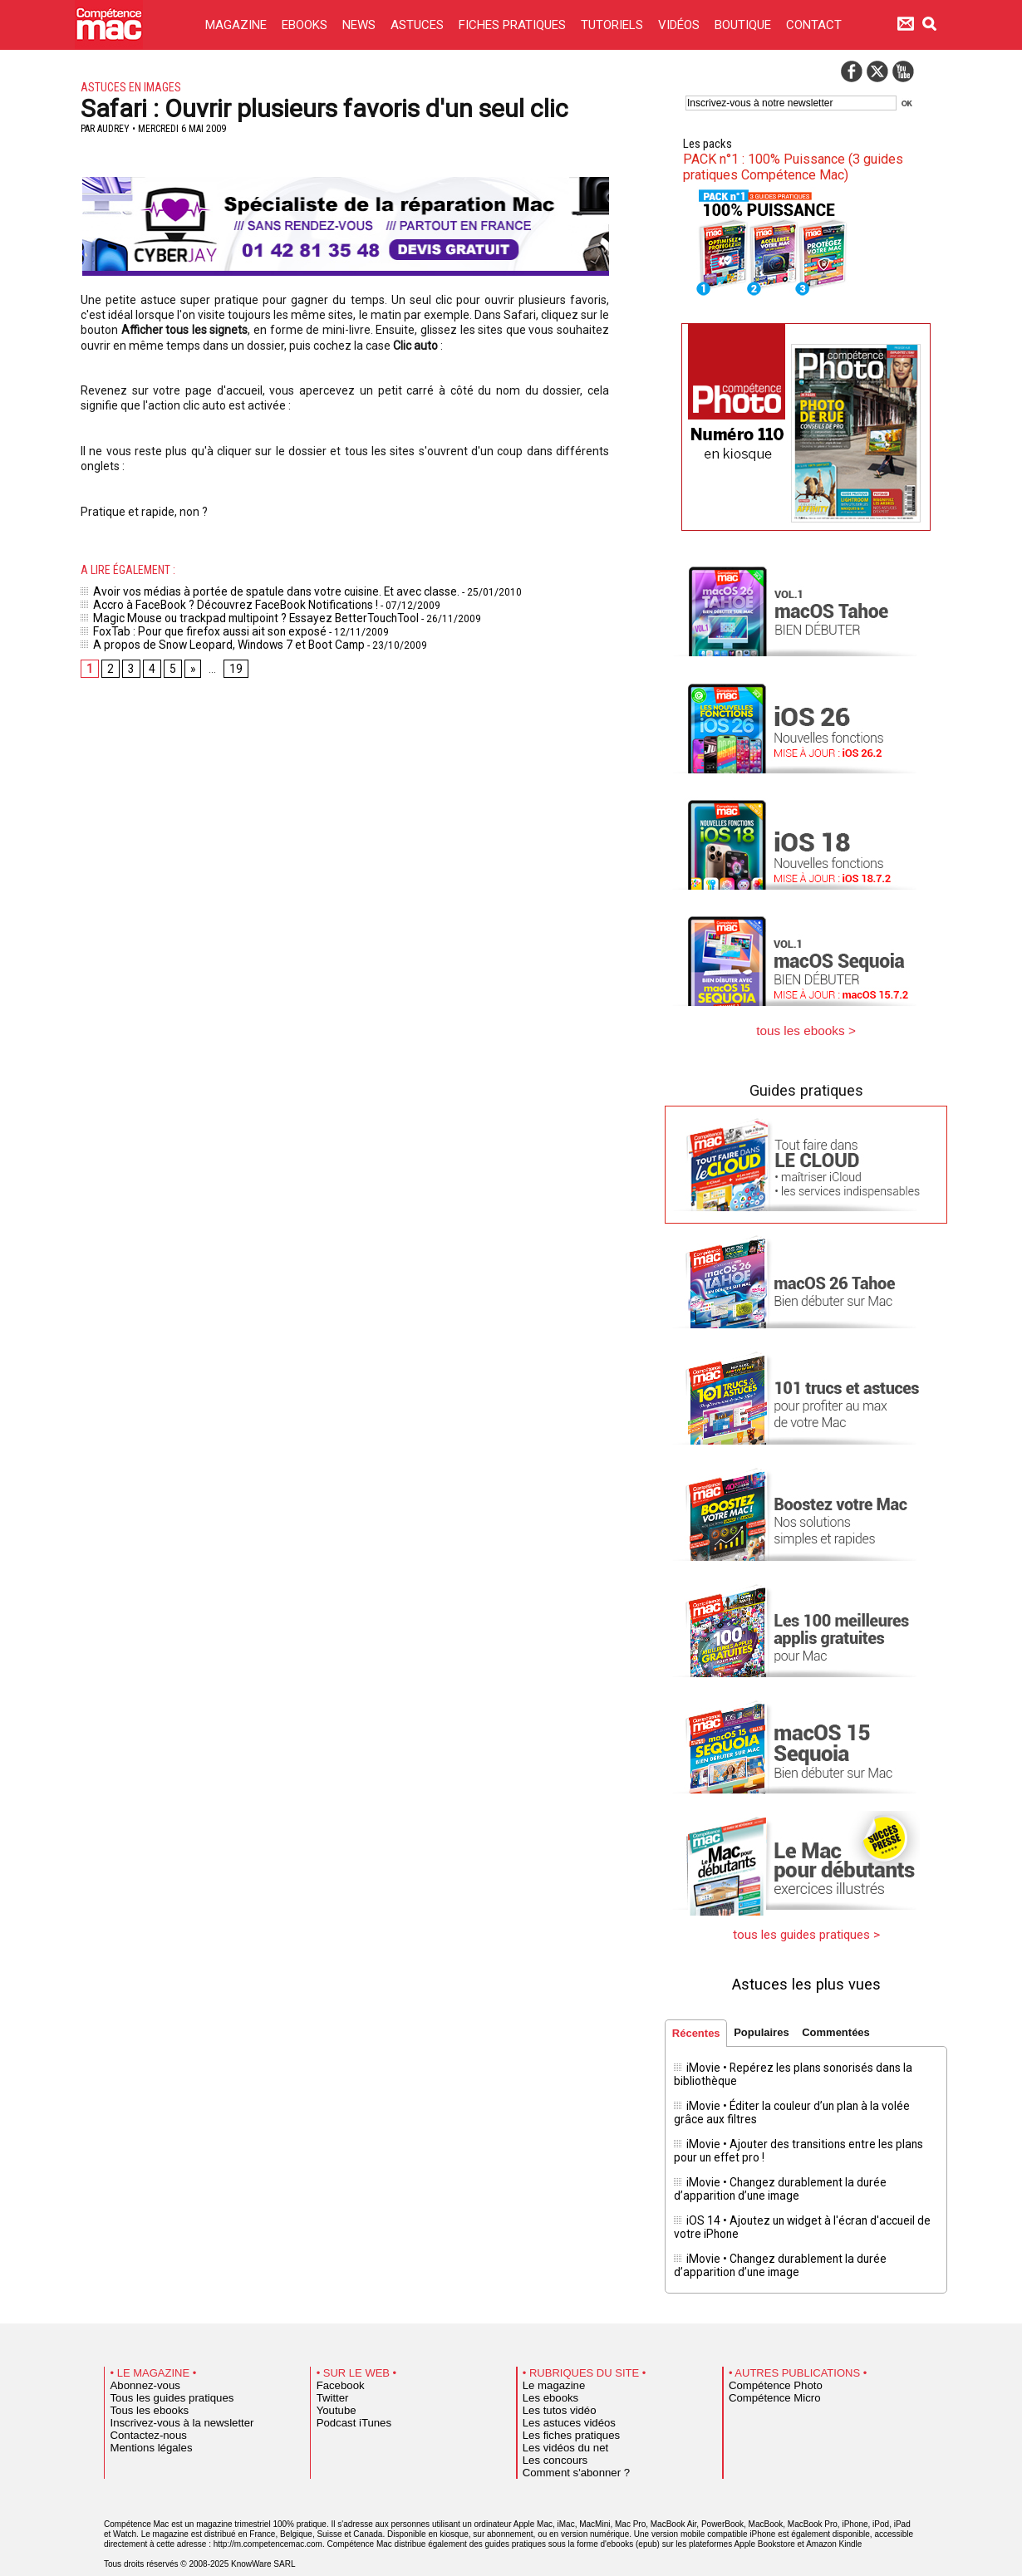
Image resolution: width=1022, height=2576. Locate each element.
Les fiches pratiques (562, 2413)
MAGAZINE (237, 24)
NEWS (360, 24)
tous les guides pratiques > (806, 1929)
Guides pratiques (805, 1086)
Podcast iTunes (347, 2401)
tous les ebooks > (806, 1028)
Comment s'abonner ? (566, 2451)
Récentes (698, 2028)
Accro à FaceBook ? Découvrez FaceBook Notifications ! (215, 602)
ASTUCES (419, 24)
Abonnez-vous (139, 2363)
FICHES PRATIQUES (514, 24)
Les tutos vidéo (552, 2388)
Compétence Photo (766, 2363)
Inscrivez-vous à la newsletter (169, 2401)
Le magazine (548, 2363)
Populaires (767, 2027)
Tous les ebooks (142, 2388)
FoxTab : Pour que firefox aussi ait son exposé (191, 625)
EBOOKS (306, 24)
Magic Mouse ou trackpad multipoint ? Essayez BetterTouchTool (234, 614)
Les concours (549, 2438)
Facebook (336, 2363)
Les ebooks (545, 2376)
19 (231, 661)
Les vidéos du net (557, 2426)
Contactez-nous (142, 2413)
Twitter (329, 2376)
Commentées (847, 2027)
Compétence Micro (766, 2376)
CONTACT (814, 24)
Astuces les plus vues (806, 1977)
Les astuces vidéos (560, 2401)
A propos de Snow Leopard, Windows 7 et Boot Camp (207, 637)
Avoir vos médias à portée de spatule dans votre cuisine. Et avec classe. (254, 590)
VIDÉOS (680, 24)
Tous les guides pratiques (160, 2376)
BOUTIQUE (744, 24)
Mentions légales (144, 2426)
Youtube (333, 2388)
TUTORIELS (613, 24)
